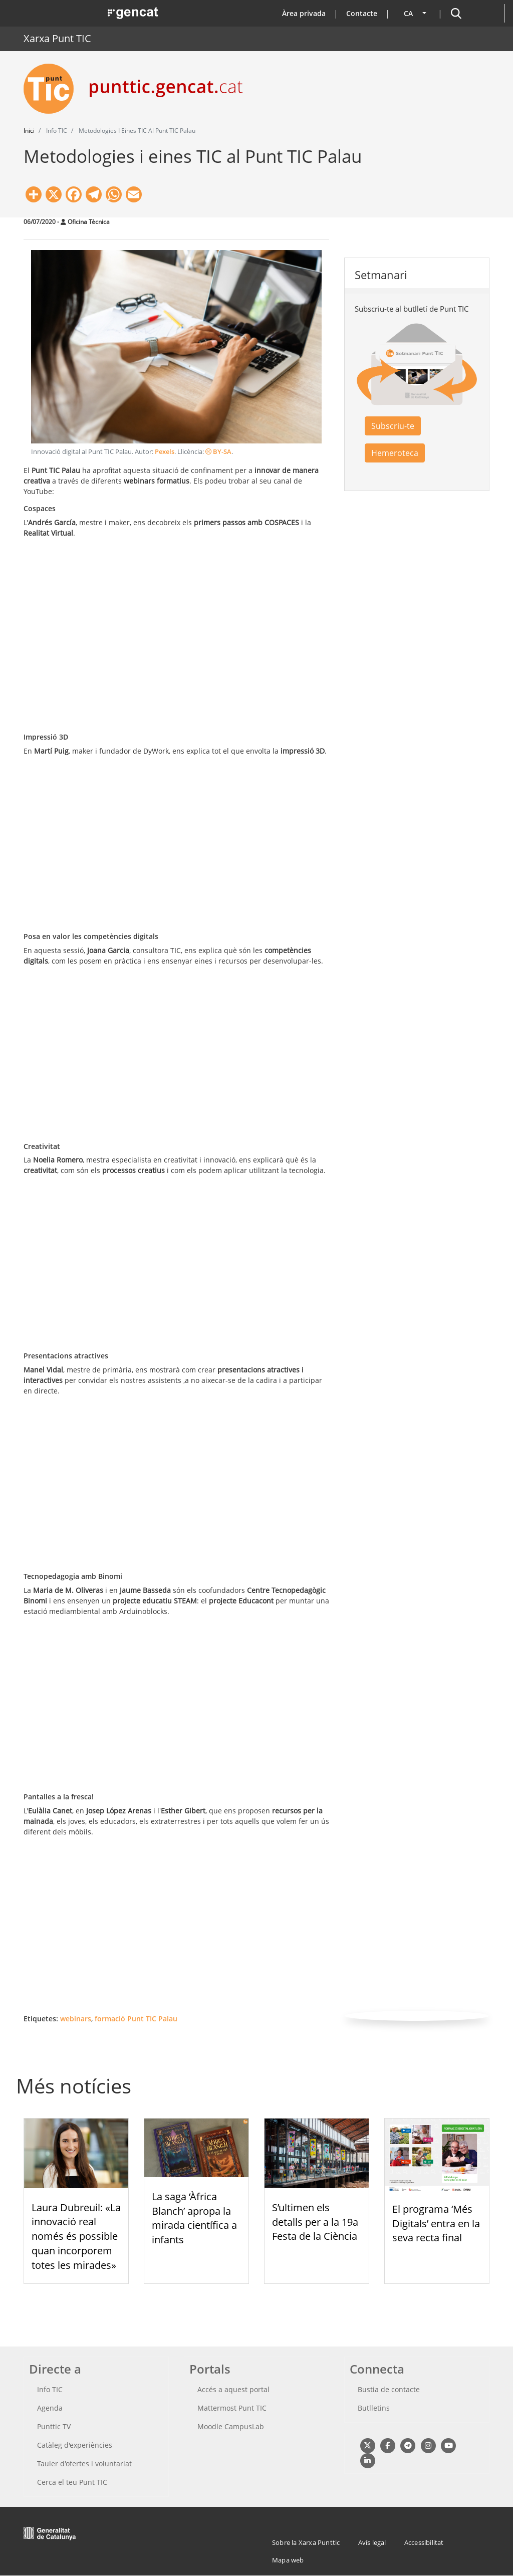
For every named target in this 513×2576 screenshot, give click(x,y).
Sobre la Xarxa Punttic (306, 2542)
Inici (29, 130)
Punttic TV (54, 2426)
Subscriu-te (392, 425)
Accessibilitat (424, 2542)
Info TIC (50, 2389)
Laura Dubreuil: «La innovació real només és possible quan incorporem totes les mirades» (76, 2236)
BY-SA (218, 451)
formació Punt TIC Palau (136, 2018)
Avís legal (372, 2542)
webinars (75, 2018)
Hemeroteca (394, 452)
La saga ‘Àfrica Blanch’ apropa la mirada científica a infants (194, 2218)
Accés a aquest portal (233, 2389)
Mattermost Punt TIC (232, 2408)
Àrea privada (304, 13)
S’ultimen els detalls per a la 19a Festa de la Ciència (315, 2222)
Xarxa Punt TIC (57, 38)
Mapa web (288, 2559)
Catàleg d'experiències (74, 2445)
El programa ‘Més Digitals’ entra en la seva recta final (436, 2223)
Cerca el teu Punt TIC (72, 2482)
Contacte (361, 13)
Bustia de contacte (389, 2389)
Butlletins (374, 2408)
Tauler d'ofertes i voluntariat (84, 2463)
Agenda (50, 2408)
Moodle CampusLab (230, 2426)
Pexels (164, 451)
